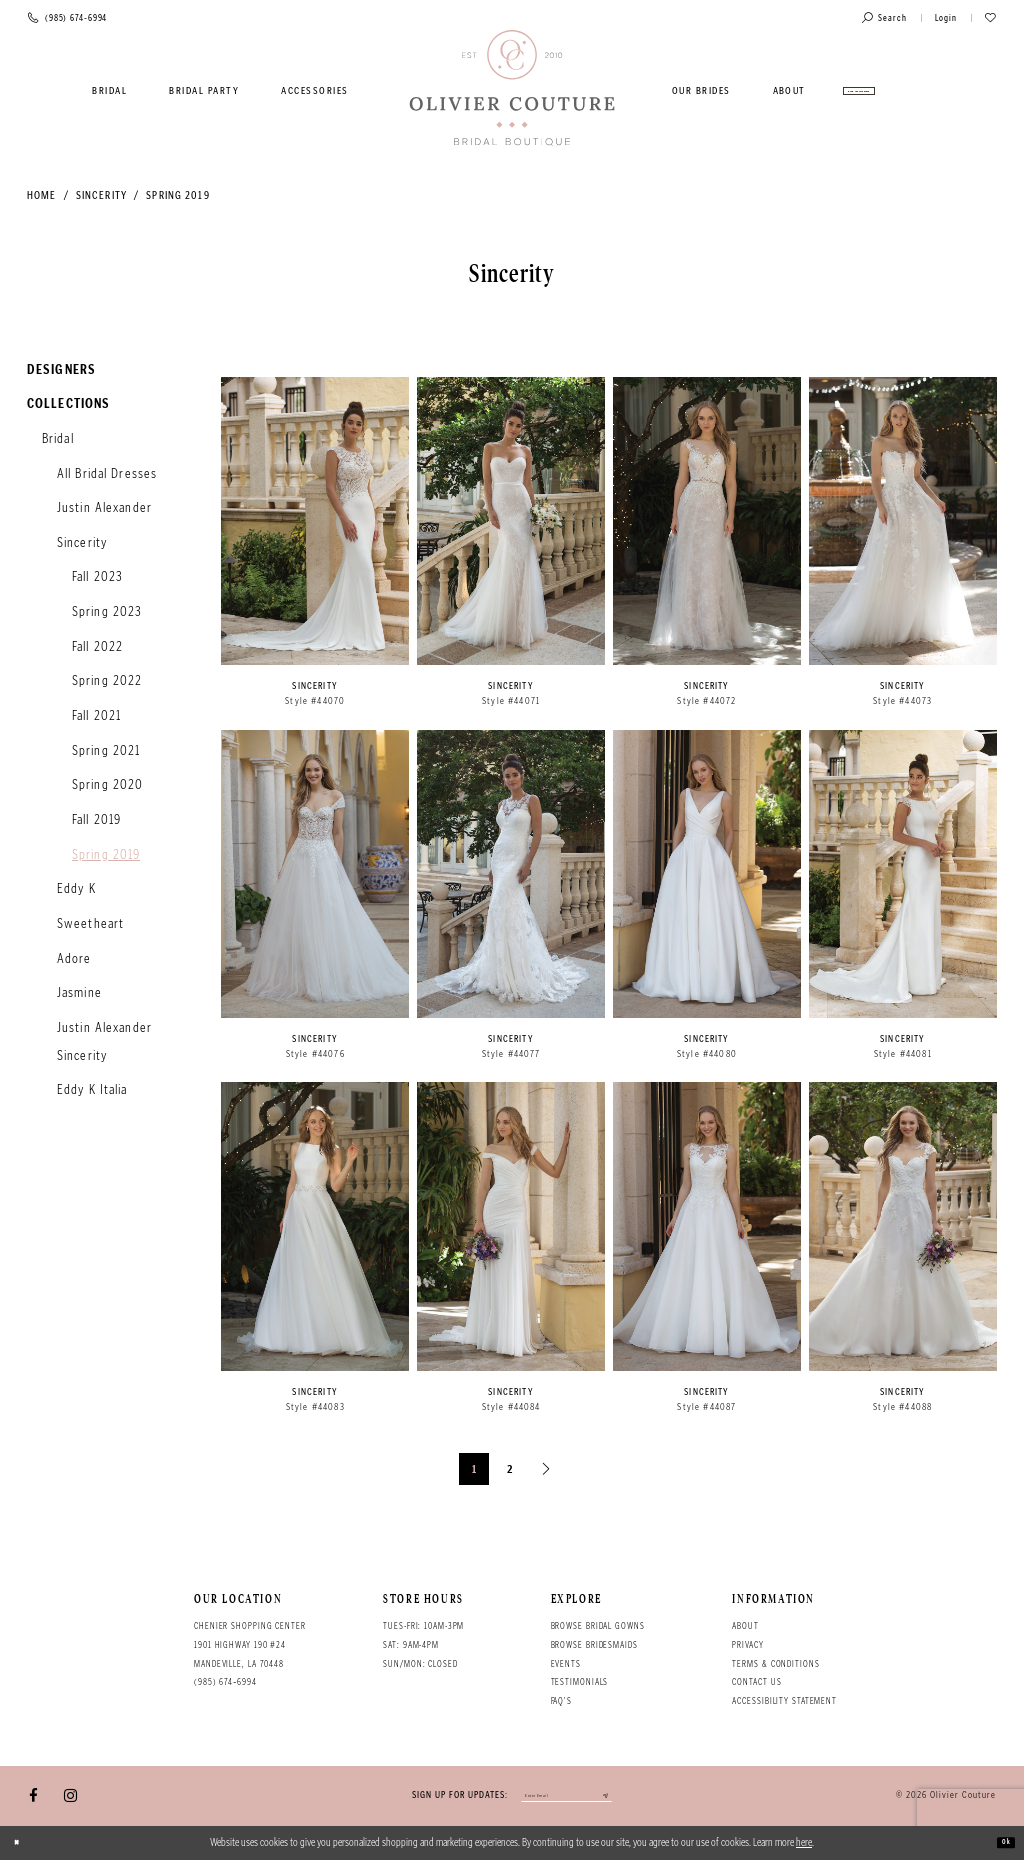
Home (41, 195)
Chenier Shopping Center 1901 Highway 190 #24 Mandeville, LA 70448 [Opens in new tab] (250, 1644)
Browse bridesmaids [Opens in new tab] (594, 1645)
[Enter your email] (566, 1797)
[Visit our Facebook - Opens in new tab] (33, 1797)
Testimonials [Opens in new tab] (580, 1682)
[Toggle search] (884, 18)
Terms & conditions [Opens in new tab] (775, 1664)
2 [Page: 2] (510, 1469)
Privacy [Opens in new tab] (747, 1645)
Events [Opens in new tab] (566, 1664)
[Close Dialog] (23, 1846)
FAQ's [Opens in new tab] (561, 1701)
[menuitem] (110, 91)
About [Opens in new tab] (745, 1626)
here (804, 1845)
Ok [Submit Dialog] (1000, 1845)
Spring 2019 (177, 195)
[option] (315, 549)
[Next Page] (547, 1469)
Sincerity (101, 195)
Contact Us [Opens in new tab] (756, 1682)
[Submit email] (636, 1797)
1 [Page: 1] (474, 1469)
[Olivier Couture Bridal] (512, 89)
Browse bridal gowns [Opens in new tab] (598, 1626)
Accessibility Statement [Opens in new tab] (784, 1701)
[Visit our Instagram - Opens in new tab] (70, 1797)
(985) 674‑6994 (225, 1682)
